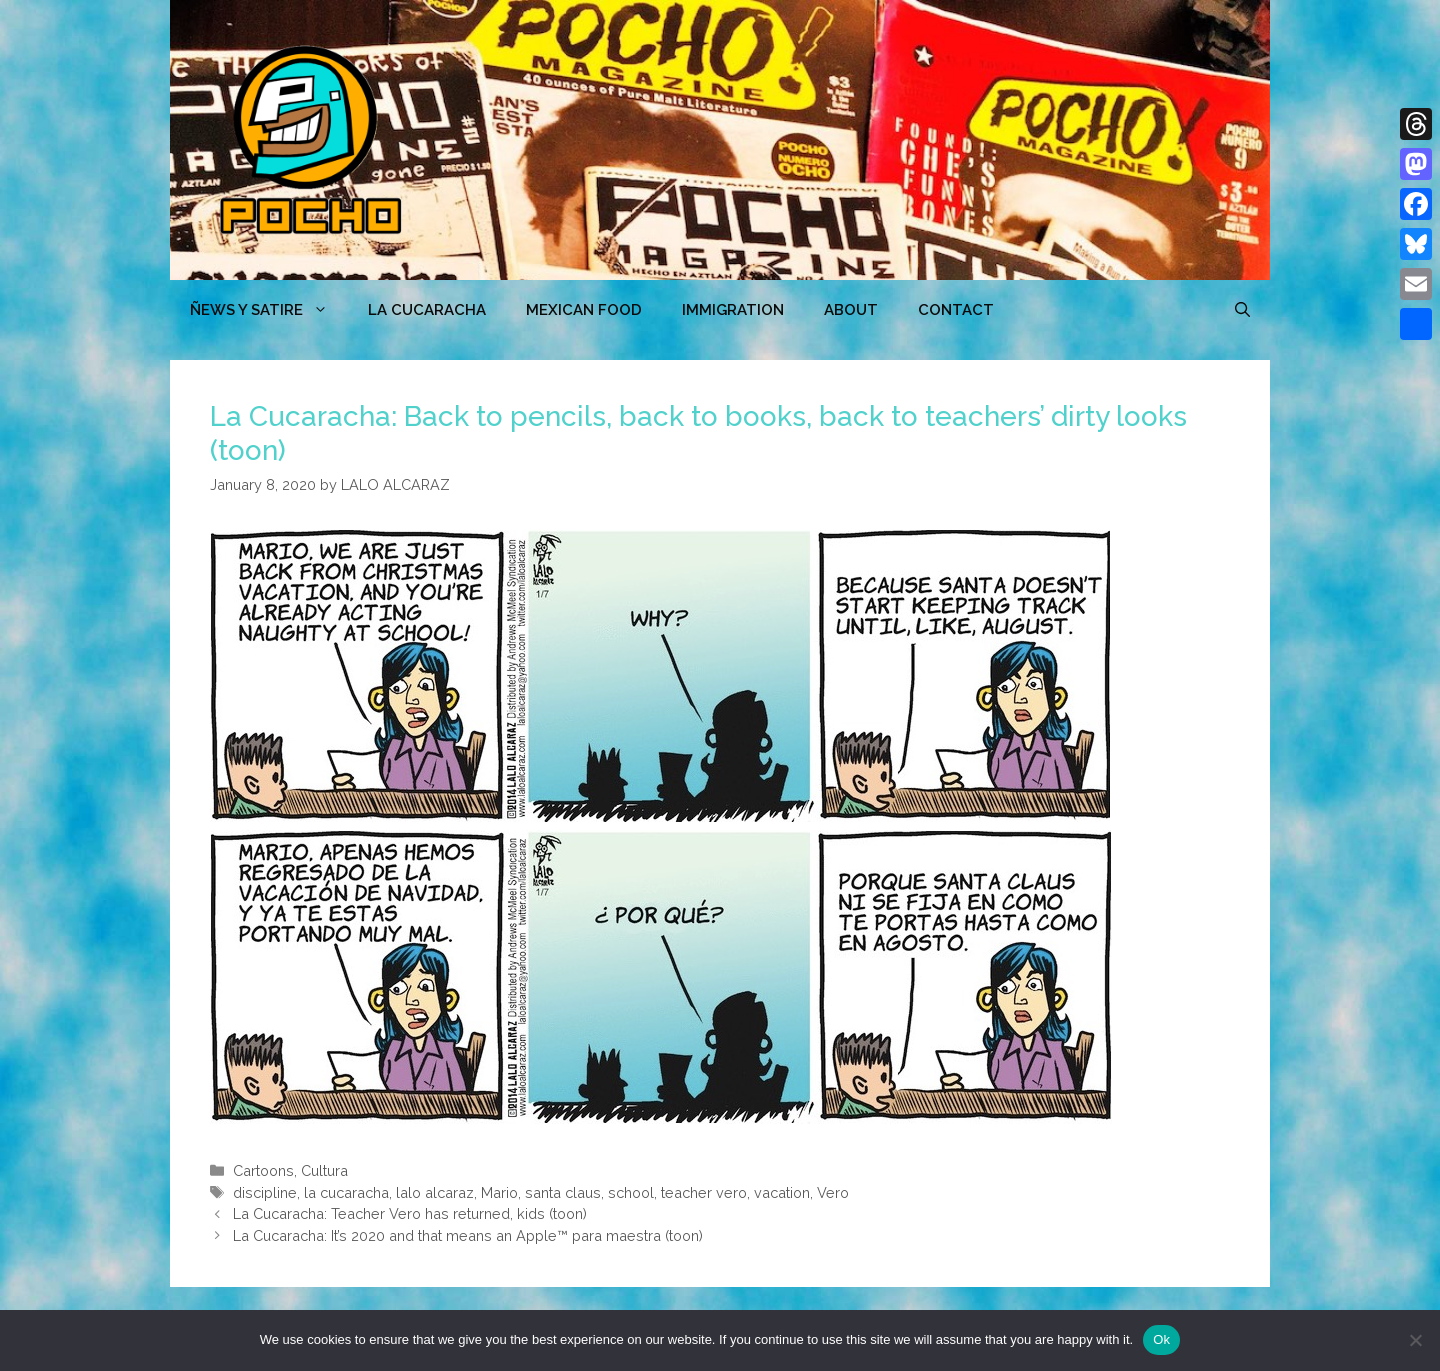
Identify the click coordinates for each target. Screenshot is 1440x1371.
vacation (782, 1192)
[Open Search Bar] (1242, 310)
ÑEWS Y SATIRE (269, 310)
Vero (833, 1192)
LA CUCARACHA (427, 310)
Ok (1161, 1339)
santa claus (563, 1192)
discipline (265, 1192)
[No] (1415, 1340)
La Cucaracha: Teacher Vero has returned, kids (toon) (410, 1213)
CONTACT (956, 310)
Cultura (324, 1170)
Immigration (733, 310)
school (631, 1192)
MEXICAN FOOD (584, 310)
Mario (499, 1192)
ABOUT (851, 310)
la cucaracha (346, 1192)
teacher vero (704, 1192)
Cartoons (263, 1170)
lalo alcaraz (435, 1192)
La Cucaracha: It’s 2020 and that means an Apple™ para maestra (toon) (468, 1235)
